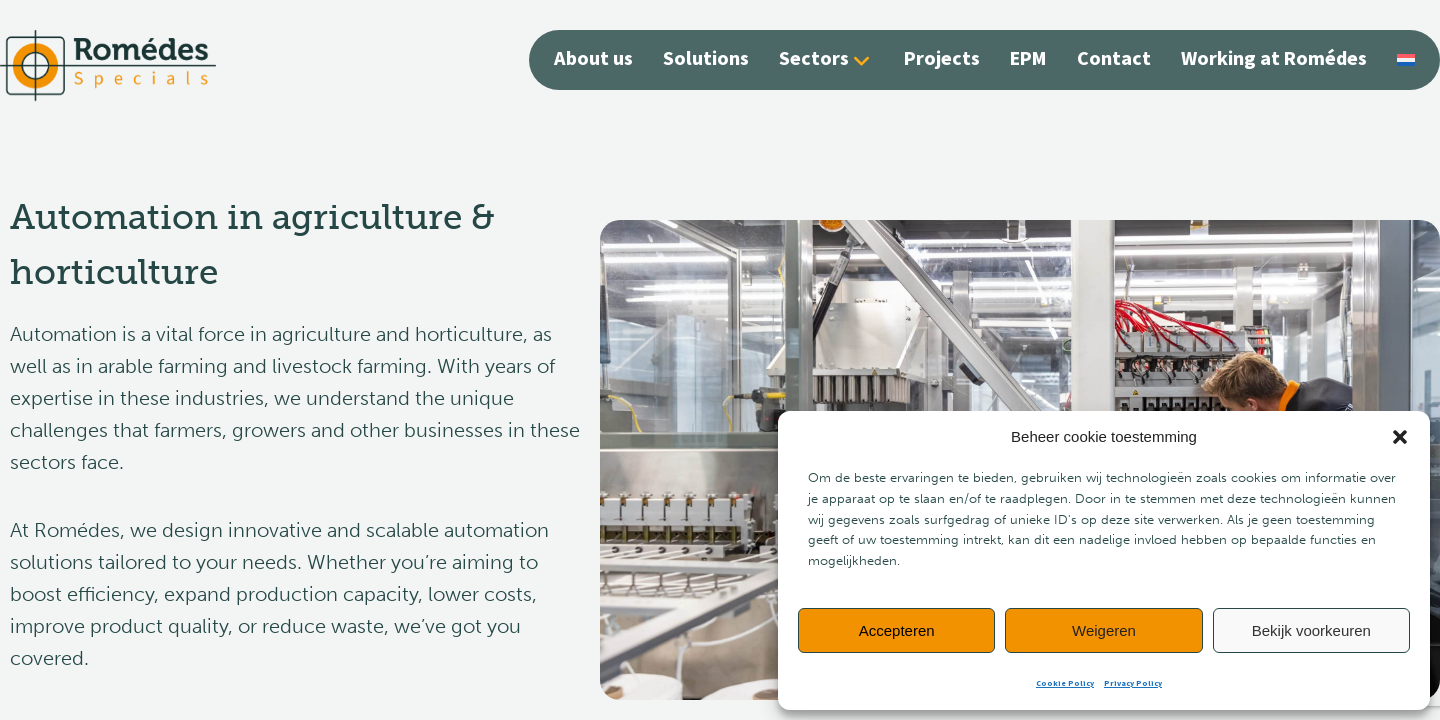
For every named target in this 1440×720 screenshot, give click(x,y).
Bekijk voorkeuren (1311, 630)
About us (593, 59)
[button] (1400, 437)
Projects (942, 59)
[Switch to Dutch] (1406, 57)
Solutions (706, 59)
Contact (1114, 59)
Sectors (814, 59)
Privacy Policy (1133, 683)
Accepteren (897, 630)
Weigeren (1104, 630)
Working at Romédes (1274, 59)
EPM (1028, 59)
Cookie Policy (1065, 683)
